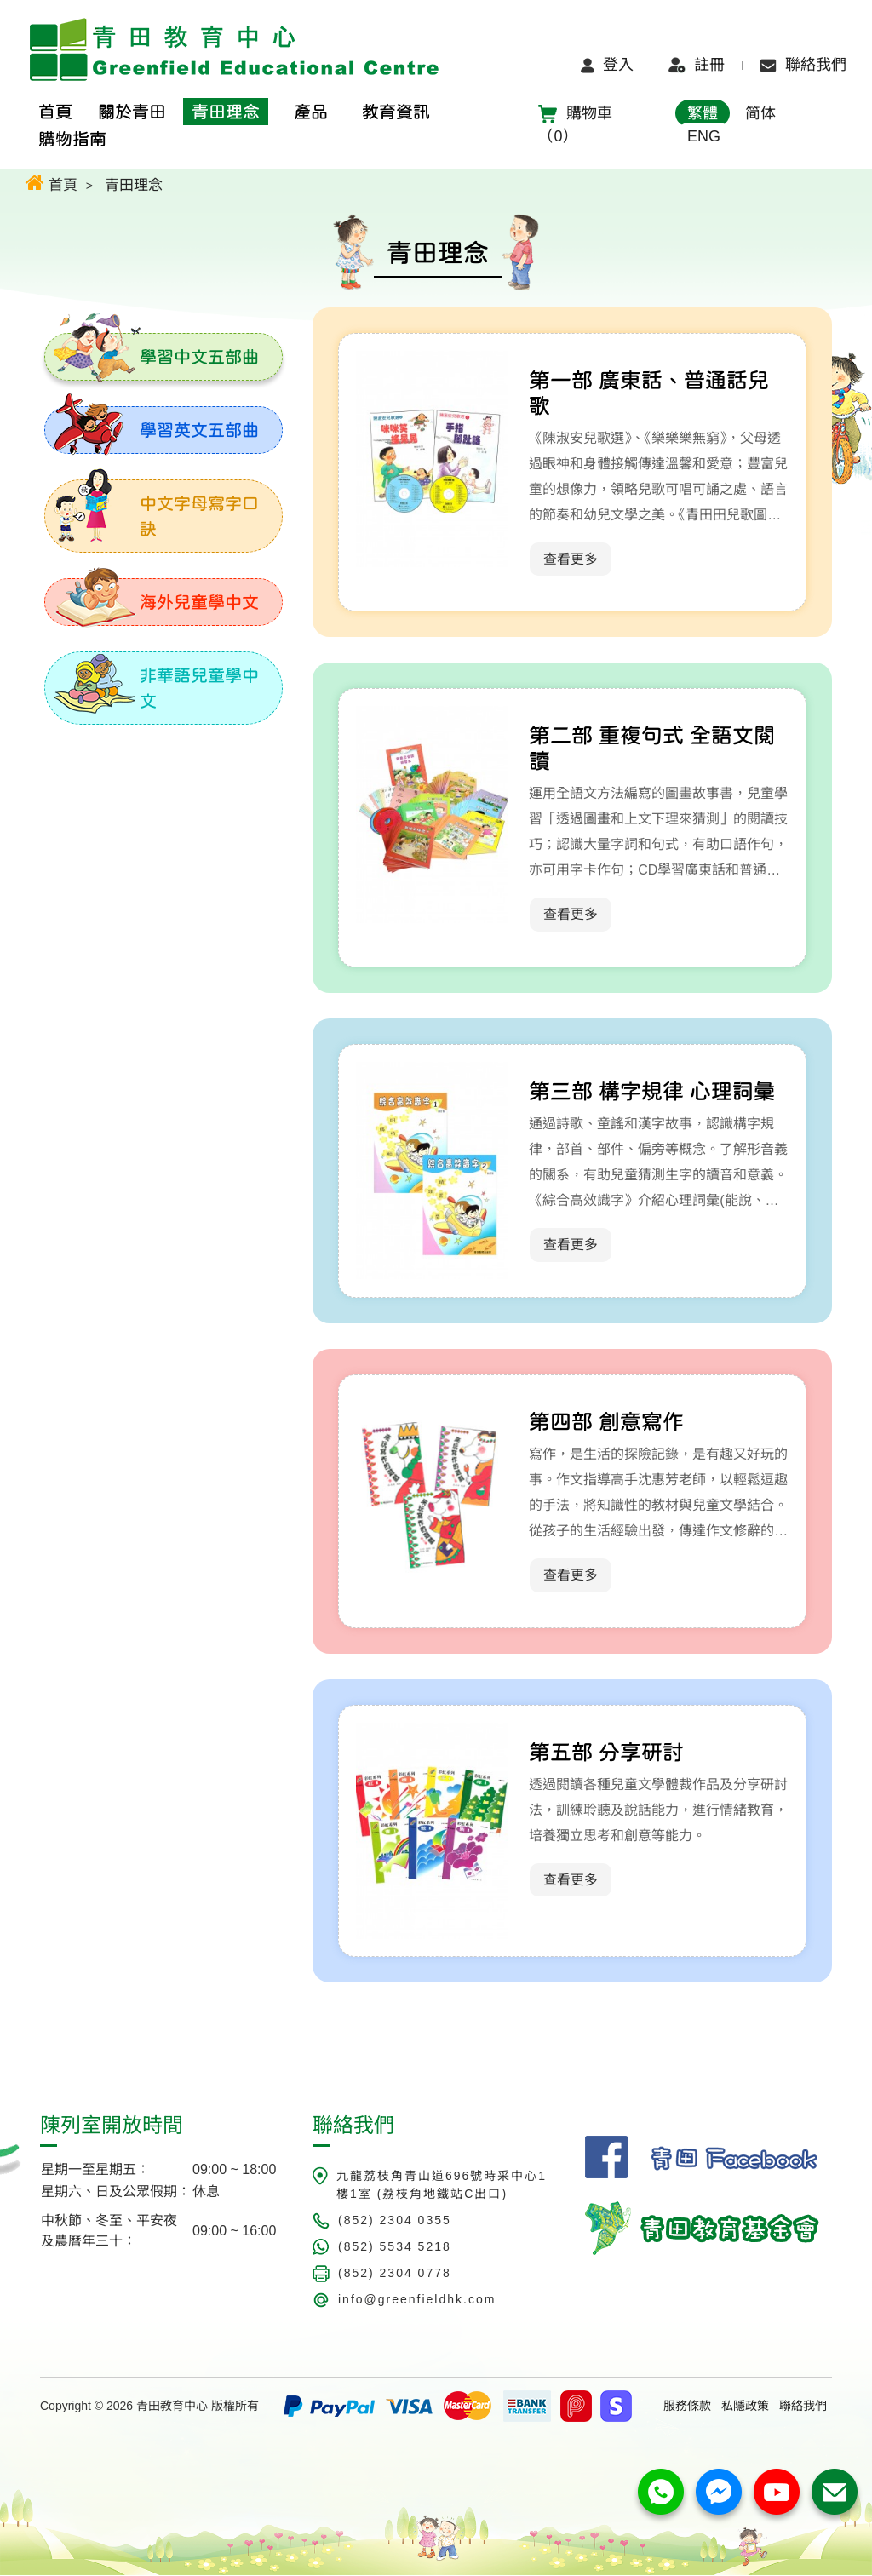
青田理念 (134, 185)
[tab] (163, 357)
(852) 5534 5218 (394, 2247)
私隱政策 (745, 2406)
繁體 (702, 113)
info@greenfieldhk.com (417, 2300)
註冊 (696, 64)
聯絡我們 (803, 64)
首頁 (51, 182)
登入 (607, 64)
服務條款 (687, 2406)
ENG (703, 136)
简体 (760, 113)
